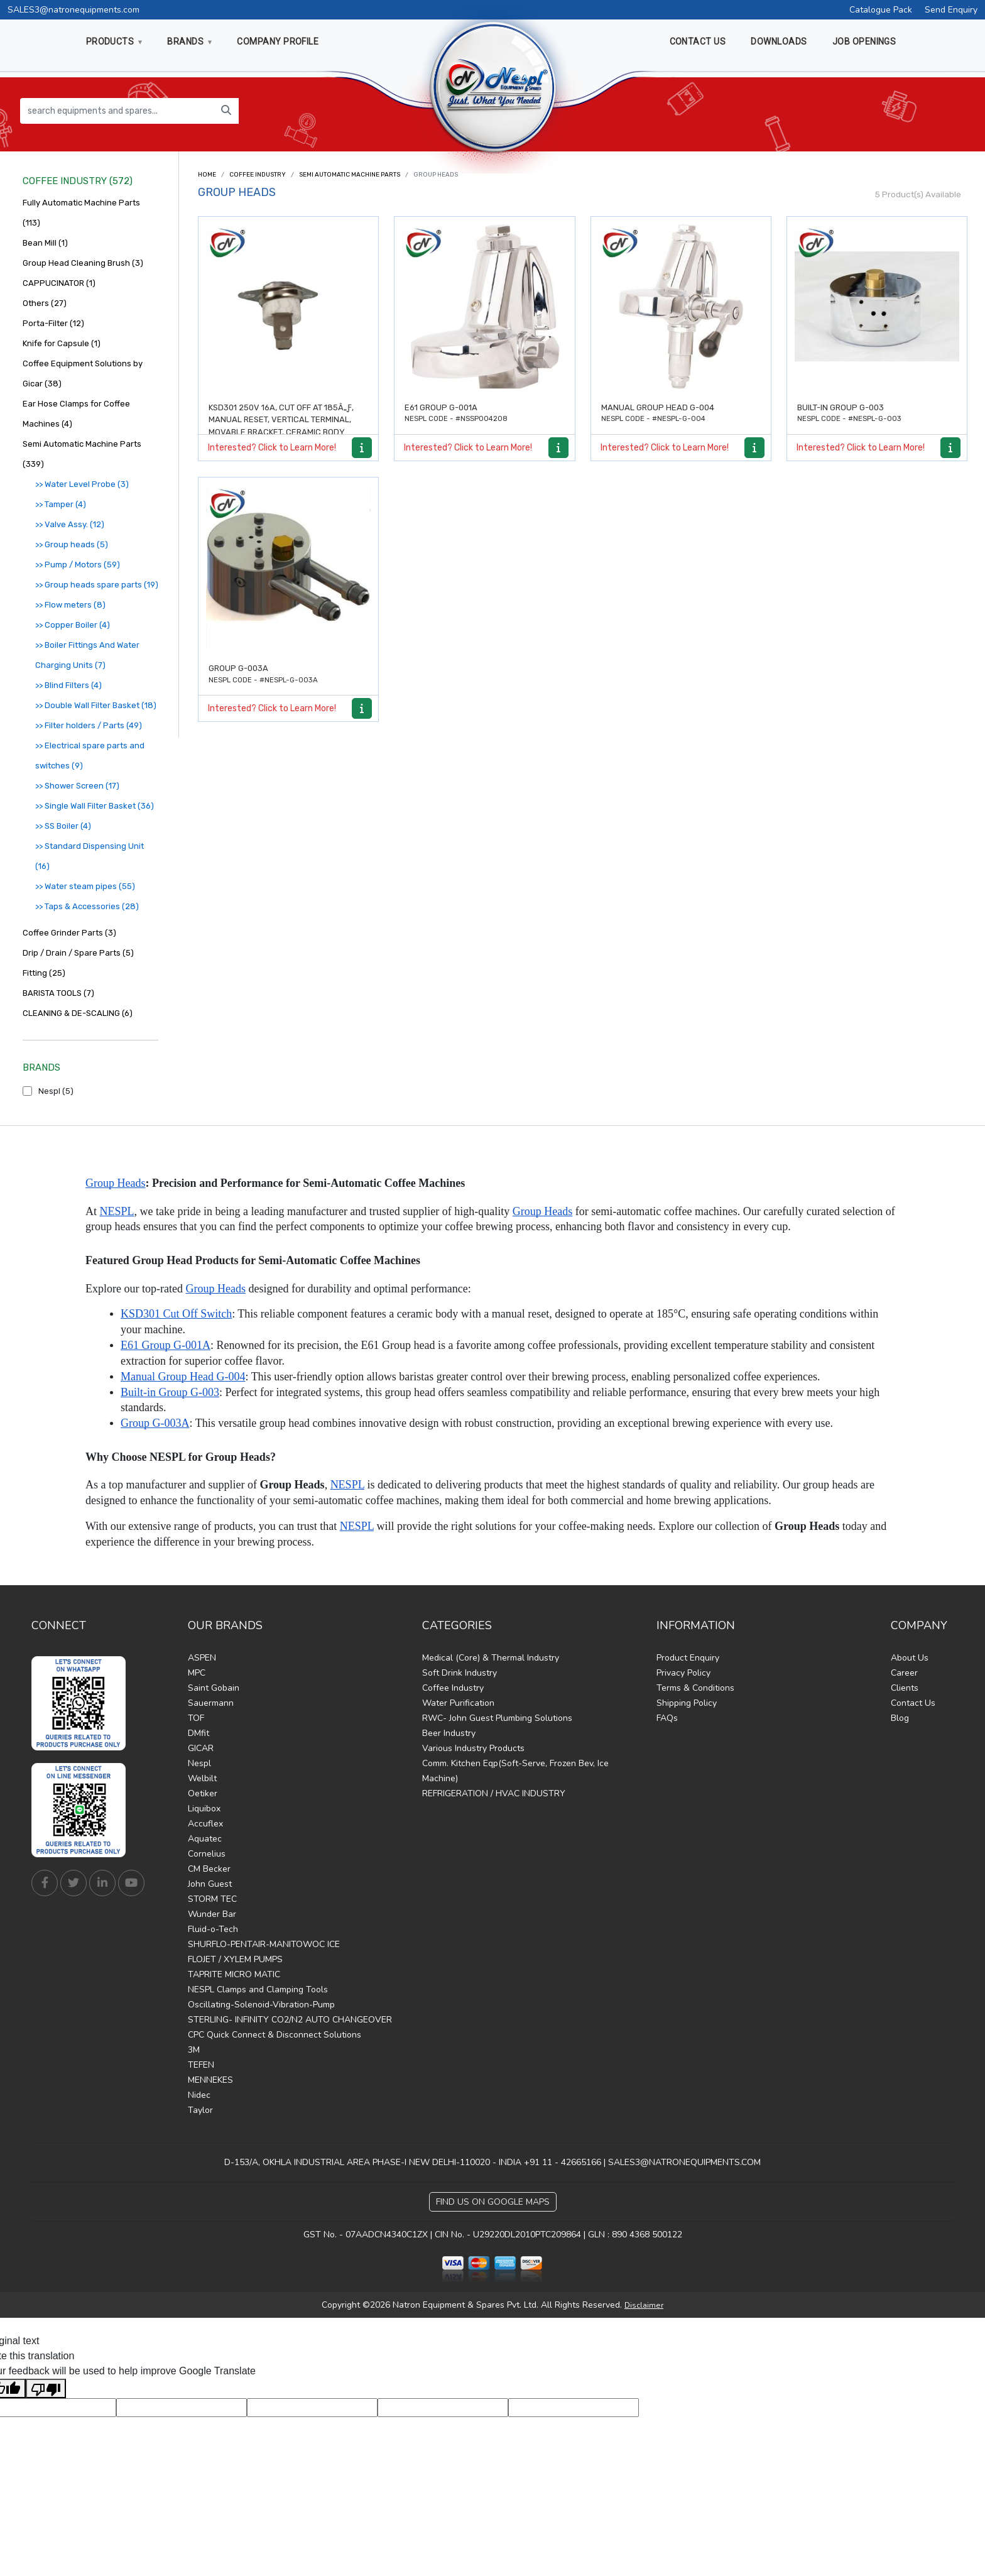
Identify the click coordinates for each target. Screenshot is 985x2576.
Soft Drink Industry (459, 1673)
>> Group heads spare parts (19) (96, 584)
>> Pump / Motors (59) (77, 564)
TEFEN (201, 2065)
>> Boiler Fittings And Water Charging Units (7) (87, 655)
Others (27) (45, 303)
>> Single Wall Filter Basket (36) (94, 805)
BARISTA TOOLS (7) (58, 993)
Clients (904, 1688)
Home (207, 174)
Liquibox (204, 1809)
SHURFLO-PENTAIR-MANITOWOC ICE (264, 1944)
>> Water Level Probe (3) (82, 484)
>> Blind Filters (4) (68, 685)
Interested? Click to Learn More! (272, 447)
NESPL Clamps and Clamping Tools (258, 1989)
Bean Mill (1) (45, 243)
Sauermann (211, 1703)
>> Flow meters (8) (70, 604)
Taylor (200, 2110)
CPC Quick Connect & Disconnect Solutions (274, 2035)
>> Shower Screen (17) (77, 785)
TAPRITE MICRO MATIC (234, 1974)
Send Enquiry (951, 10)
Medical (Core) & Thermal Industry (490, 1658)
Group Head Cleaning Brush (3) (83, 263)
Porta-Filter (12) (53, 323)
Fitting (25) (44, 973)
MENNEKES (210, 2080)
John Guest (210, 1884)
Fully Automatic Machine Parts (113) (81, 212)
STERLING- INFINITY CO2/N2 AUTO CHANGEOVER (290, 2020)
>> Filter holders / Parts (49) (88, 725)
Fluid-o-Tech (213, 1929)
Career (904, 1673)
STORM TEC (212, 1899)
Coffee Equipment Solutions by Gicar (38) (83, 373)
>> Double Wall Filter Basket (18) (95, 705)
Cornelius (207, 1854)
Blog (900, 1718)
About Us (909, 1658)
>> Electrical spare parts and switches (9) (89, 755)
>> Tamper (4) (60, 504)
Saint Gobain (213, 1688)
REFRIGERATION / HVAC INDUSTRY (493, 1793)
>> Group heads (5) (71, 544)
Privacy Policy (683, 1673)
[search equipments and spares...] (117, 111)
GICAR (201, 1748)
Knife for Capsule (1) (62, 343)
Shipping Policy (686, 1703)
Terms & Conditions (695, 1688)
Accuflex (205, 1824)
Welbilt (202, 1778)
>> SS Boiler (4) (63, 826)
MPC (196, 1673)
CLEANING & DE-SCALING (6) (78, 1013)
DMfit (198, 1733)
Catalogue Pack (880, 10)
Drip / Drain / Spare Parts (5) (78, 953)
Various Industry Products (473, 1748)
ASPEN (202, 1658)
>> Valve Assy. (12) (69, 524)
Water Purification (458, 1703)
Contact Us (913, 1703)
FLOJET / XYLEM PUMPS (235, 1959)
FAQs (667, 1718)
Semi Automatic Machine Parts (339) (82, 454)
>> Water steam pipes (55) (85, 886)
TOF (196, 1718)
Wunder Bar (212, 1914)
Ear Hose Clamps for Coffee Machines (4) (76, 413)
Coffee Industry (257, 174)
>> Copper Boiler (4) (72, 625)
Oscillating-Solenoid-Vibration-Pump (261, 2005)
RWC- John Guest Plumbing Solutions (497, 1718)
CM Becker (209, 1869)
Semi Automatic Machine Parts (349, 174)
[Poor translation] (46, 2388)
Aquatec (205, 1839)
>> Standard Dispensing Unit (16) (89, 856)
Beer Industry (449, 1733)
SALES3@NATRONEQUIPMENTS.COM (684, 2162)
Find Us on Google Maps (493, 2202)
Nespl (199, 1763)
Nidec (199, 2095)
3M (194, 2050)
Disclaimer (643, 2305)
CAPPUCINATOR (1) (59, 283)
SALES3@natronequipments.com (73, 10)
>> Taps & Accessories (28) (87, 906)
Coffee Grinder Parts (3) (69, 932)
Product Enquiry (687, 1658)
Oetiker (202, 1793)
